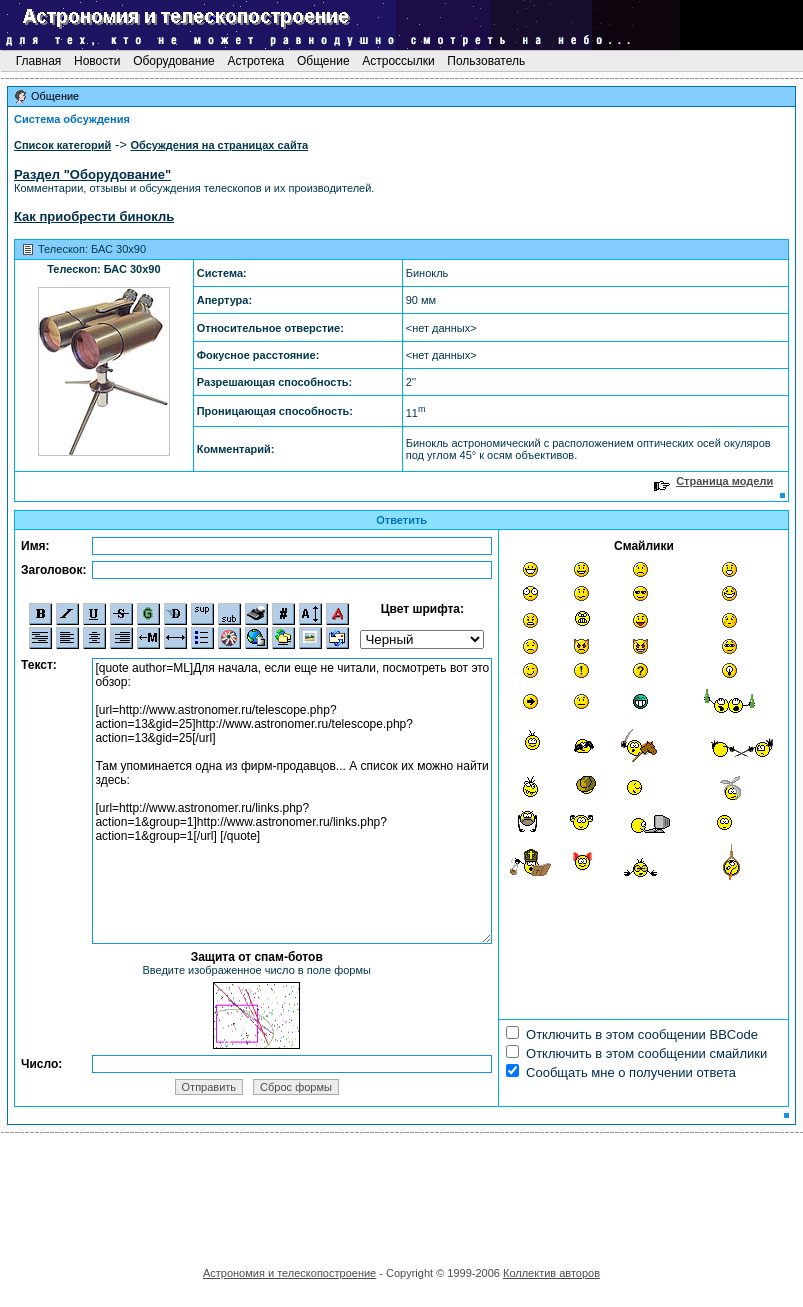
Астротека (255, 61)
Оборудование (174, 61)
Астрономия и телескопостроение (289, 1273)
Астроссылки (398, 61)
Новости (97, 61)
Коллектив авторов (551, 1273)
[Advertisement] (402, 1193)
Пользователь (486, 61)
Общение (323, 61)
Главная (38, 61)
